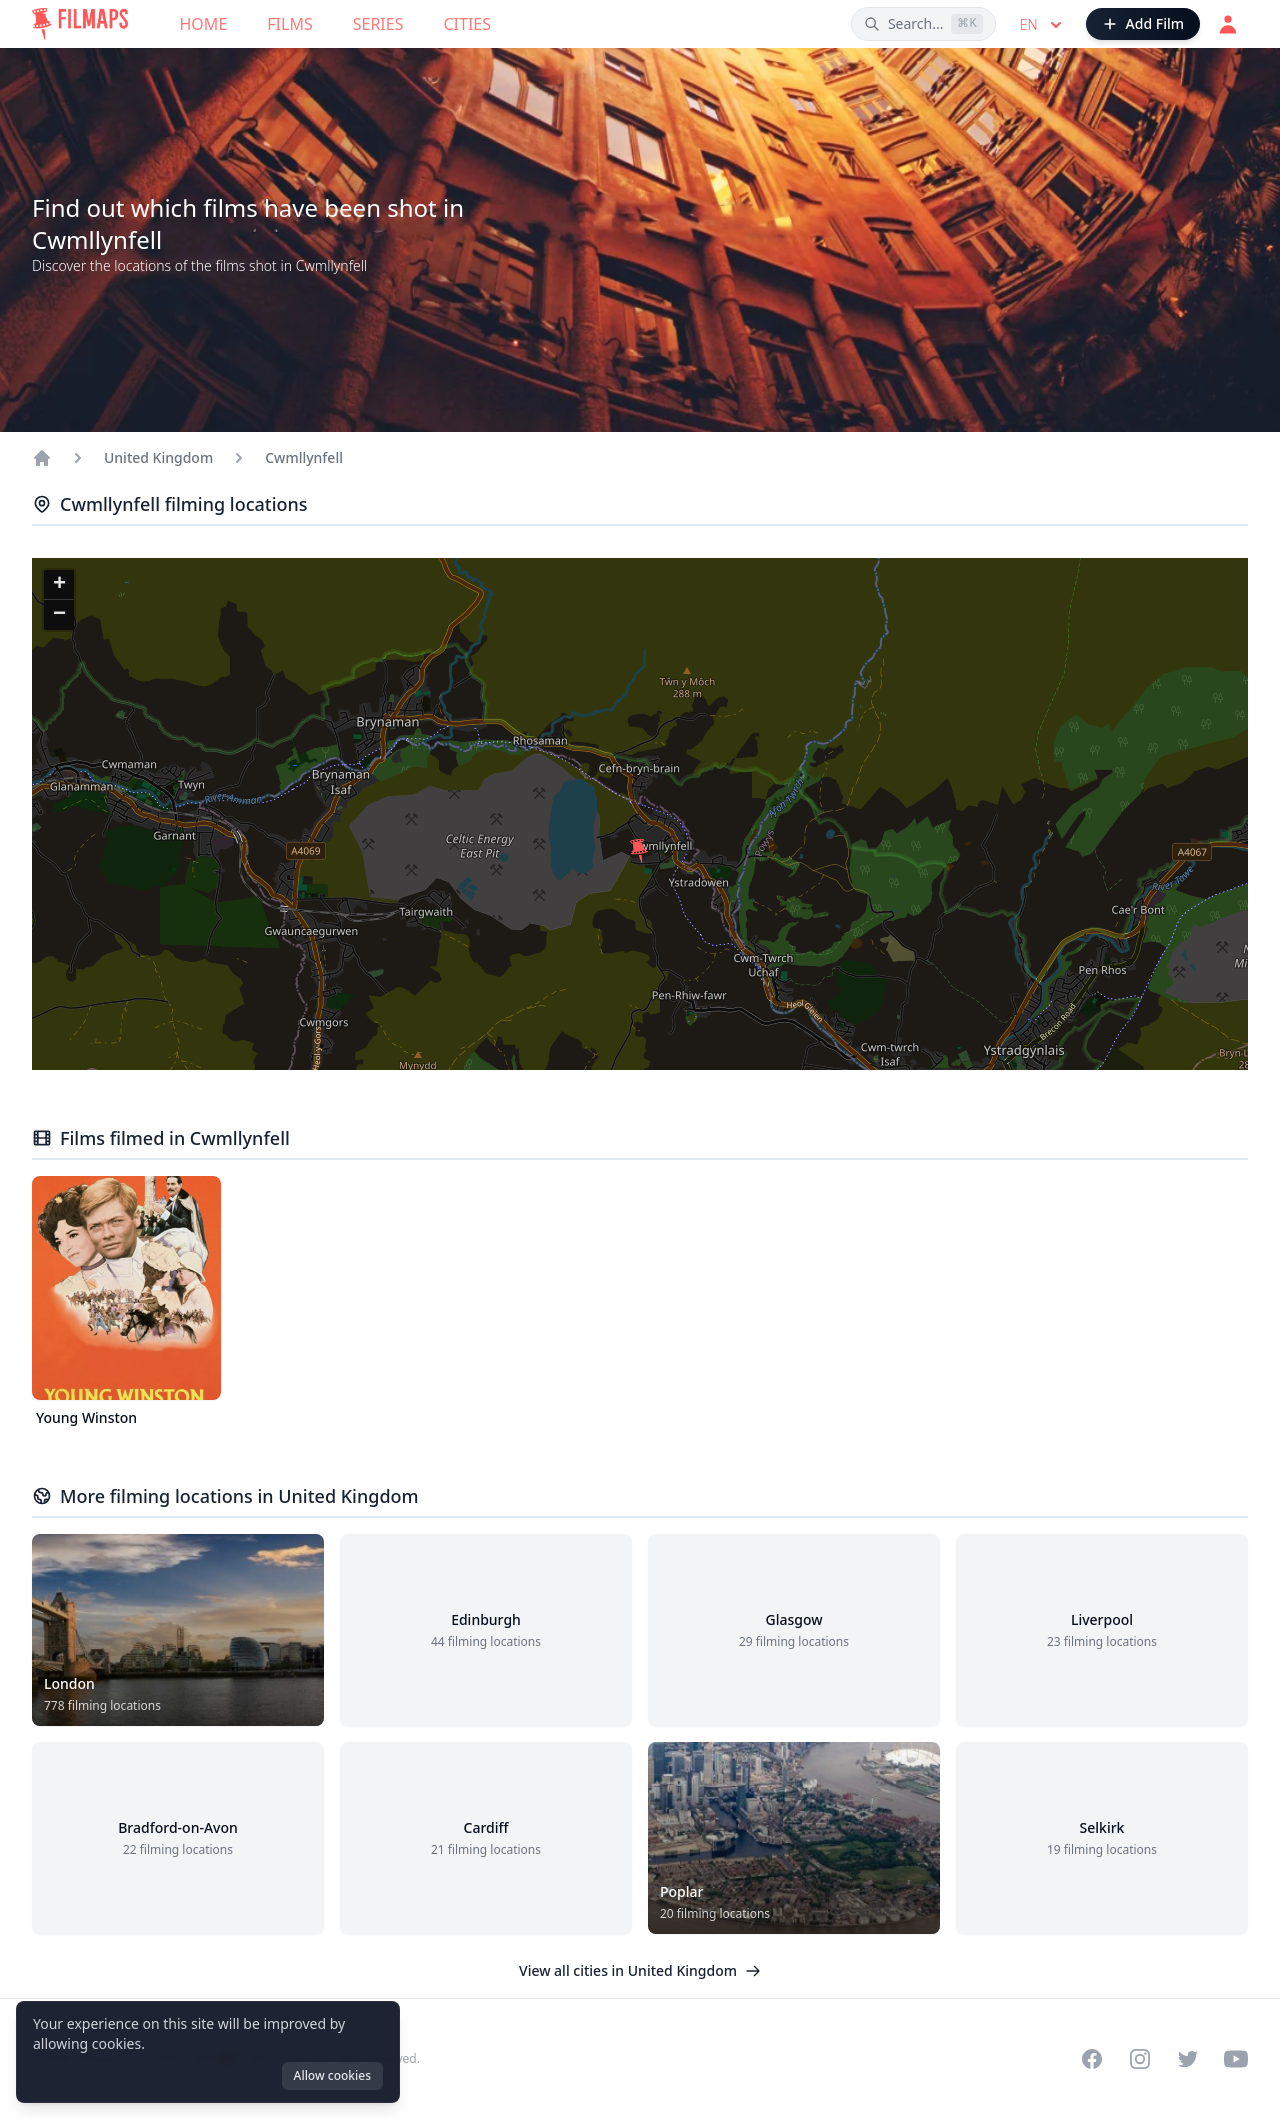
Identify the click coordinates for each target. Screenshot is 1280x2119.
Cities (467, 24)
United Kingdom (158, 457)
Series (378, 24)
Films (289, 24)
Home (204, 24)
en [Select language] (1043, 25)
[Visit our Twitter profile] (1188, 2059)
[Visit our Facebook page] (1092, 2059)
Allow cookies (332, 2075)
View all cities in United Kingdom (640, 1970)
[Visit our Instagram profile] (1140, 2059)
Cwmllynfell (304, 457)
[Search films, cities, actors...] (923, 24)
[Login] (1228, 24)
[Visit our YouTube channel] (1236, 2059)
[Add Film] (1143, 24)
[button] (639, 851)
